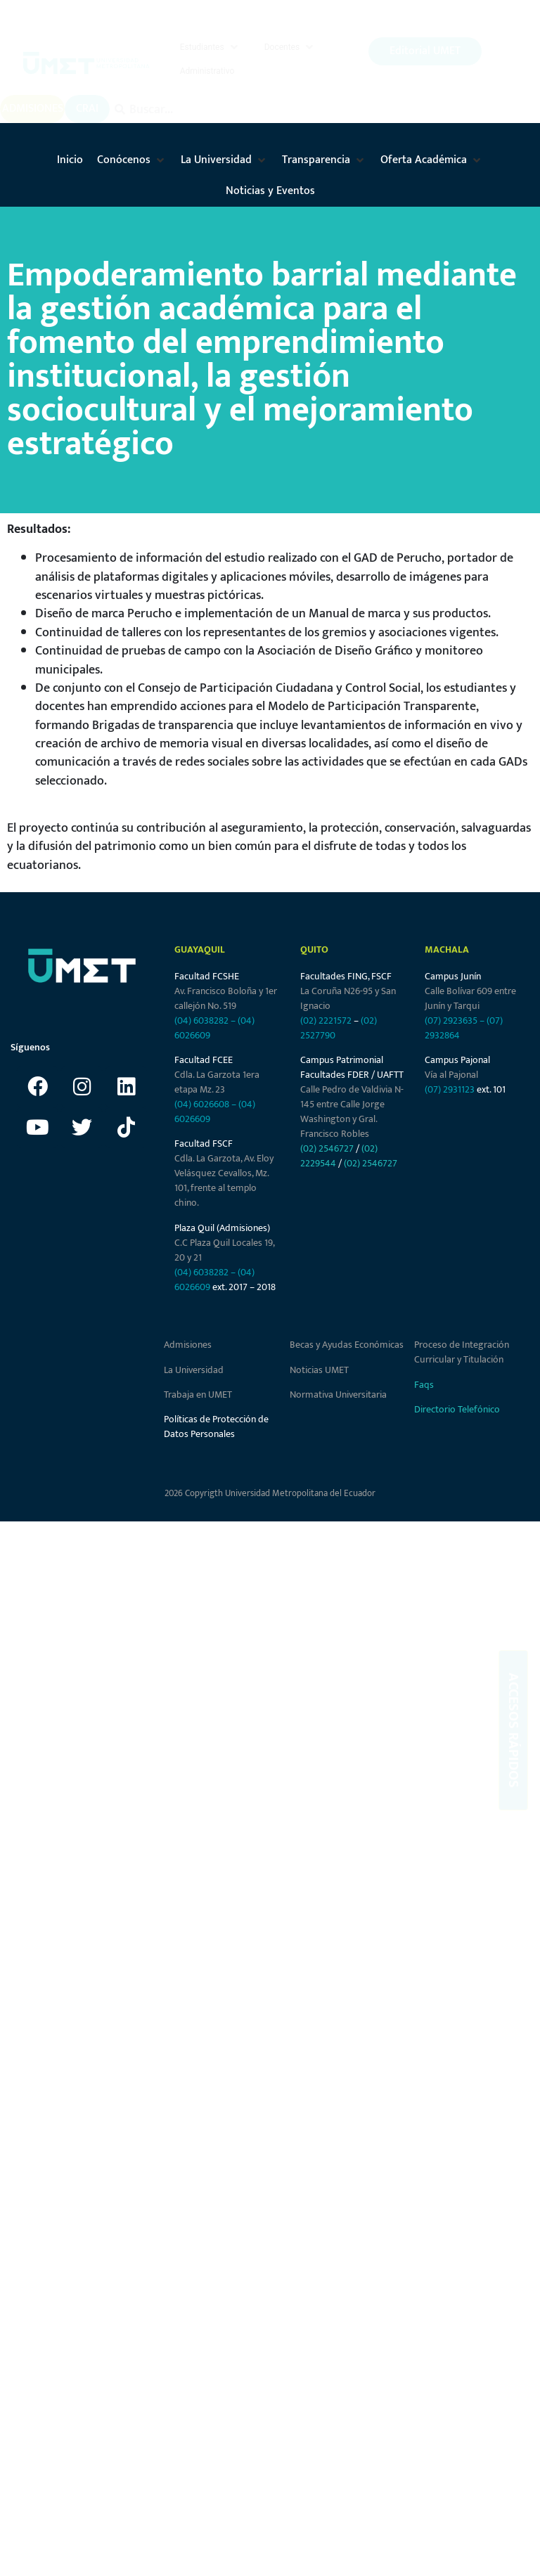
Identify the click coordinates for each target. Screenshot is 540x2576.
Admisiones (188, 1349)
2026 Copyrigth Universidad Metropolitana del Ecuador (270, 1497)
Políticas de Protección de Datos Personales (216, 1430)
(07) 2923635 (451, 1024)
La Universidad (194, 1373)
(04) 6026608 (201, 1108)
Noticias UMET (319, 1373)
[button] (210, 49)
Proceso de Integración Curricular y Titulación (461, 1356)
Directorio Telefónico (457, 1413)
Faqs (424, 1388)
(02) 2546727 (327, 1153)
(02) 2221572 (326, 1024)
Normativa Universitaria (338, 1399)
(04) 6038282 (201, 1024)
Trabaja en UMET (198, 1399)
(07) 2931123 (451, 1094)
